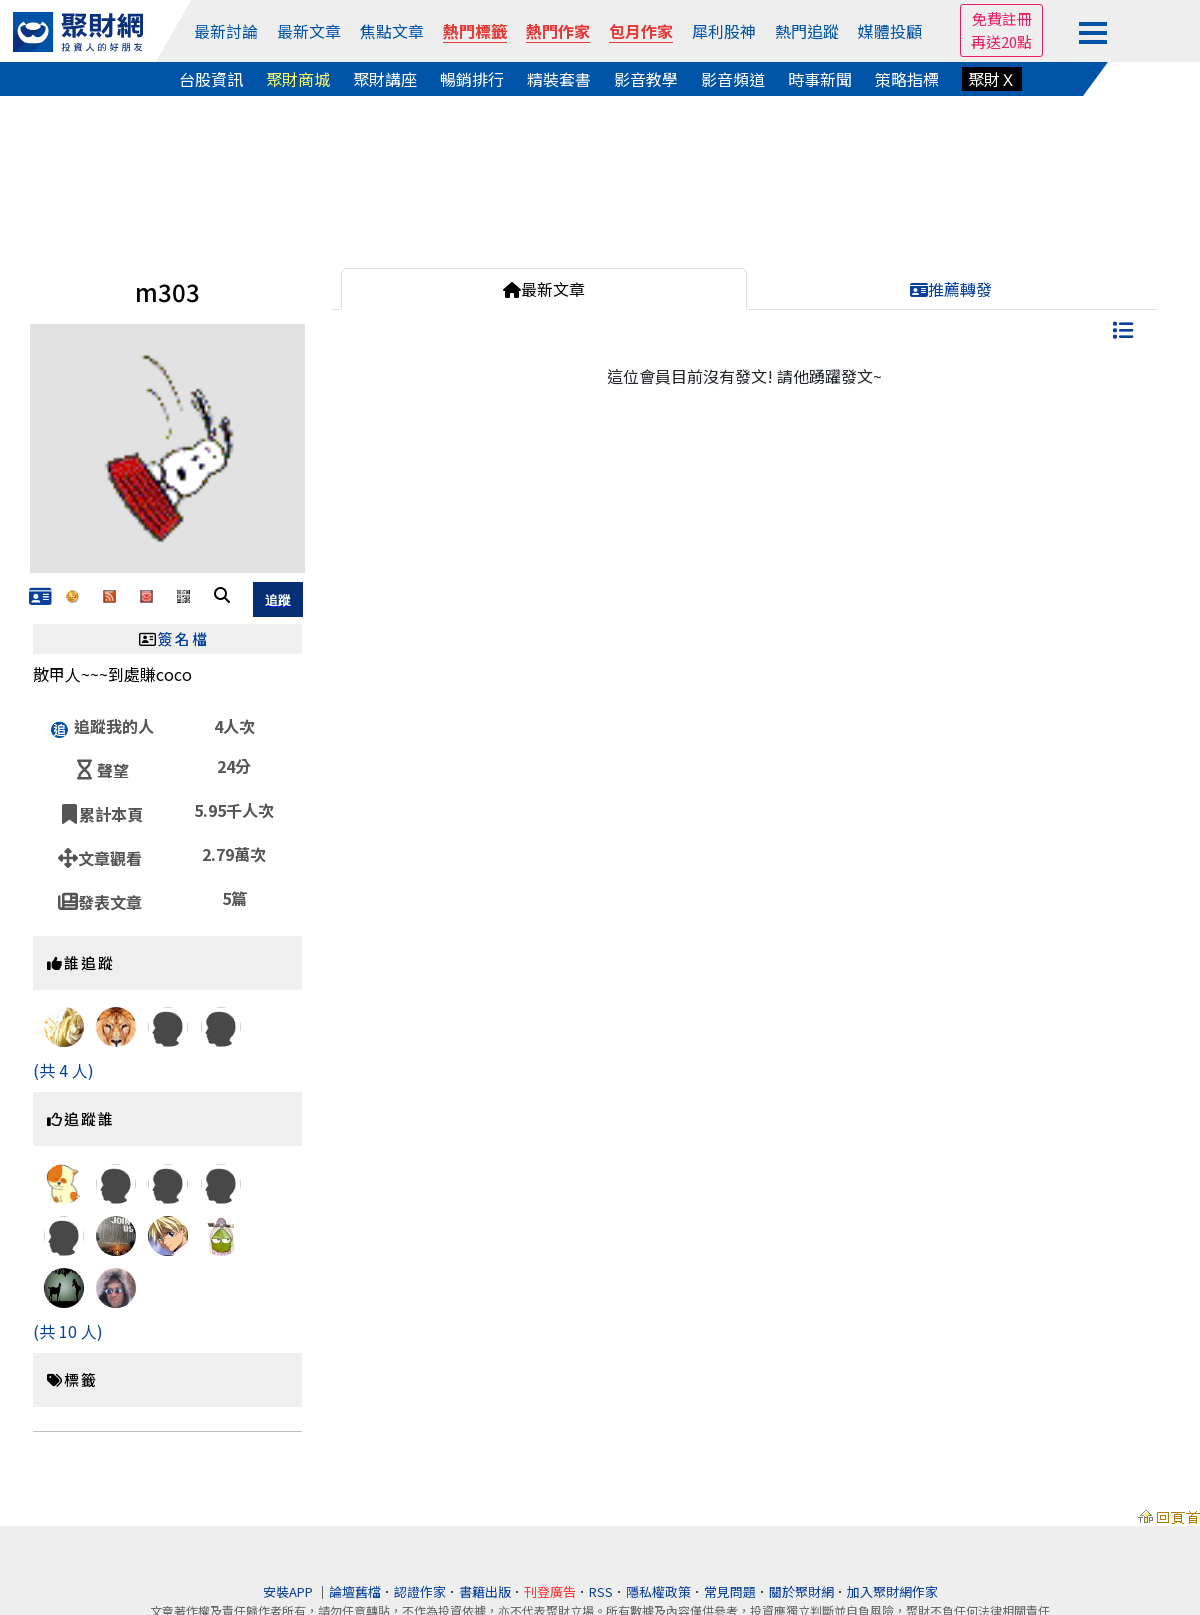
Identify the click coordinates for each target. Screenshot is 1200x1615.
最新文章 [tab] (544, 289)
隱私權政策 (658, 1591)
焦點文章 (392, 31)
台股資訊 (211, 79)
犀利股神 (724, 31)
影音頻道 (733, 79)
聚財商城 (298, 79)
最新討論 (226, 31)
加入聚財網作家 (892, 1591)
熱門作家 (558, 31)
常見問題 (730, 1591)
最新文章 (309, 31)
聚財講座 (385, 79)
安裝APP (289, 1591)
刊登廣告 (550, 1591)
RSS (601, 1591)
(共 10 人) (68, 1331)
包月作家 (641, 31)
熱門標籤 (475, 31)
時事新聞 (820, 79)
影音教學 (646, 79)
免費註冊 (1002, 18)
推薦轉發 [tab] (951, 289)
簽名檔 (183, 638)
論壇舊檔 (355, 1591)
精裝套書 (559, 79)
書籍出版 (485, 1591)
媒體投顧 (890, 31)
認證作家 (420, 1591)
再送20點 (1001, 41)
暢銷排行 (472, 79)
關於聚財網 (801, 1591)
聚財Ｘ (992, 79)
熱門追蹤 (807, 31)
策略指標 (907, 79)
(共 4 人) (63, 1070)
